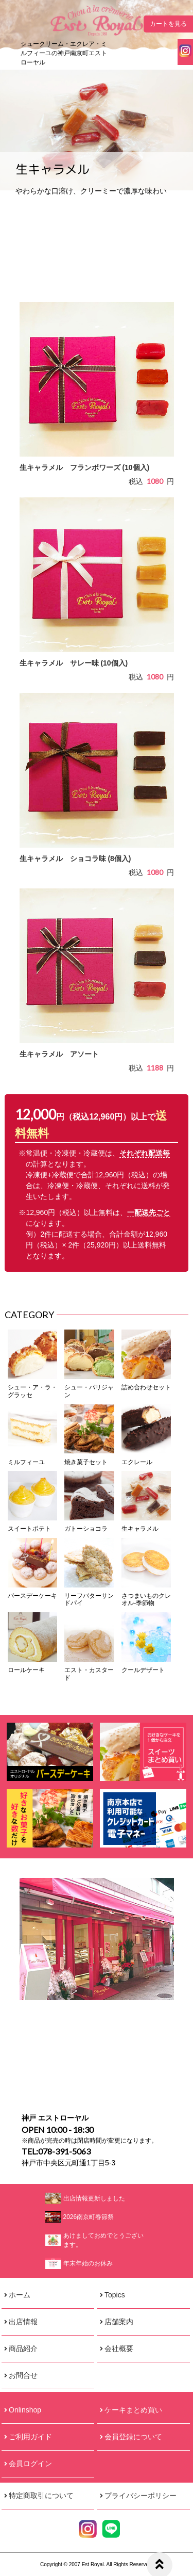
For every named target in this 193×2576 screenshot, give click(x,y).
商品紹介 (23, 2348)
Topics (114, 2295)
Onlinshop (25, 2410)
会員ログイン (30, 2463)
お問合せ (23, 2375)
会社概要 (118, 2348)
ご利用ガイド (30, 2437)
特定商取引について (41, 2495)
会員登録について (133, 2437)
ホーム (19, 2295)
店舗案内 (118, 2322)
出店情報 (23, 2322)
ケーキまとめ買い (133, 2410)
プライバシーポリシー (140, 2495)
